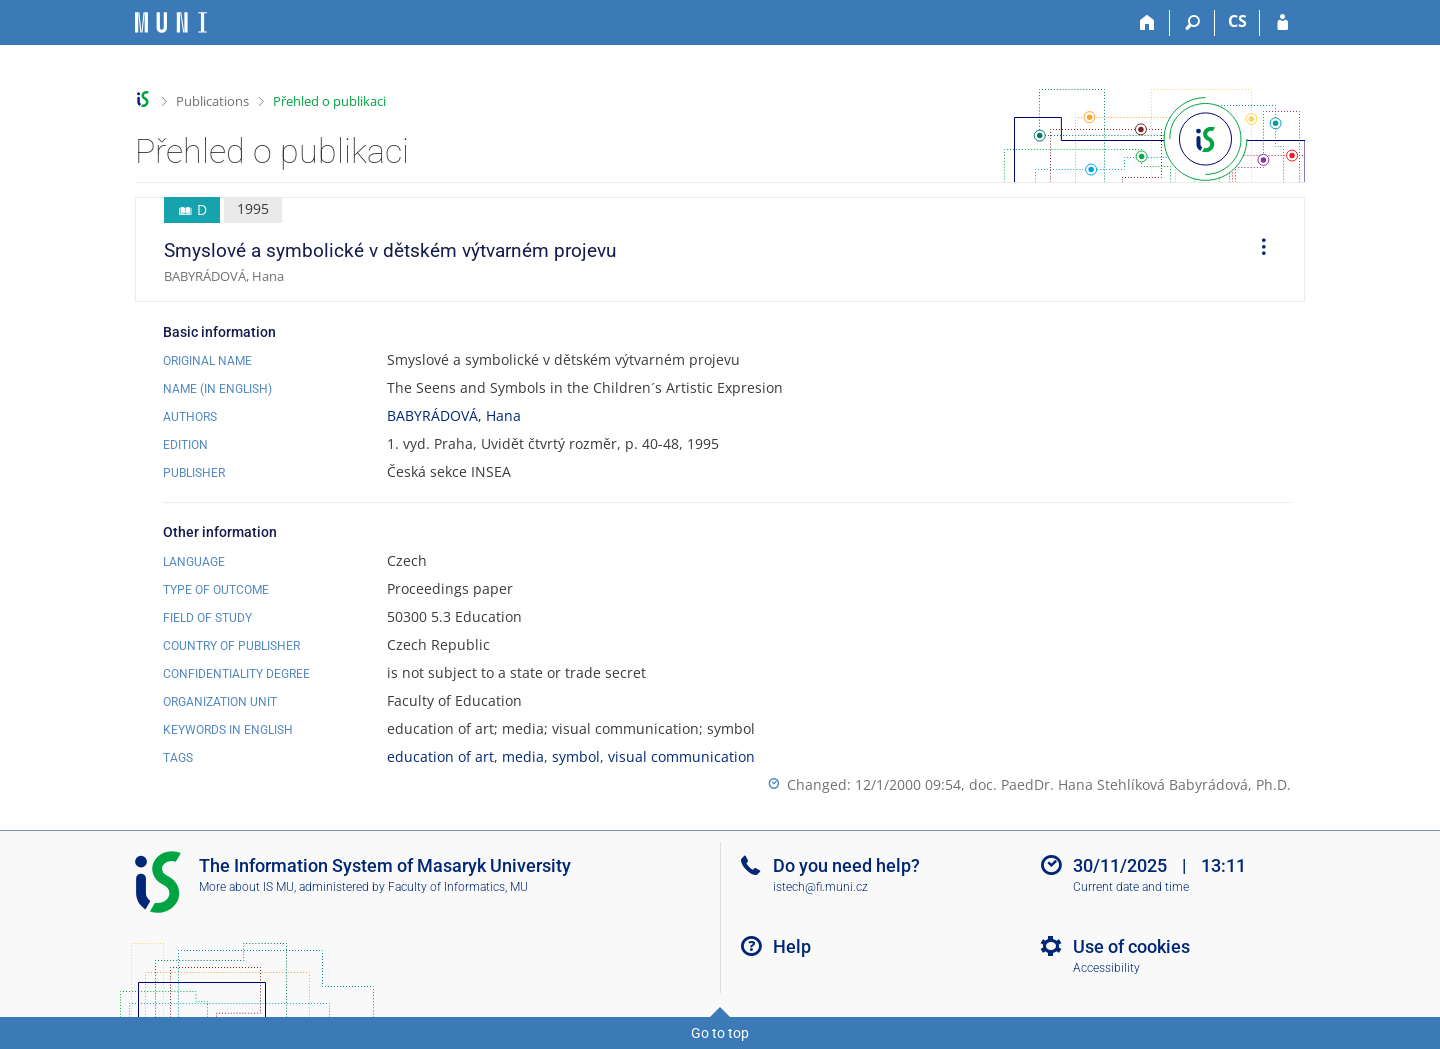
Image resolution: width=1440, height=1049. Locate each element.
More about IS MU (246, 887)
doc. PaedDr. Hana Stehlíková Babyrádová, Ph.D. (1130, 784)
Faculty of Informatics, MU (458, 887)
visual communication (681, 756)
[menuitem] (1257, 250)
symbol (576, 756)
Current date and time (1131, 887)
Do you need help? (846, 865)
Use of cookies (1131, 946)
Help (792, 946)
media (523, 756)
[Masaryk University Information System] (171, 22)
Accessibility (1106, 968)
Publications (212, 101)
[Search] (1192, 23)
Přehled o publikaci (329, 101)
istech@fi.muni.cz (820, 887)
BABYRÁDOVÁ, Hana (454, 415)
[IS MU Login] (1282, 23)
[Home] (1147, 23)
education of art (440, 756)
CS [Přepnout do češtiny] (1237, 21)
